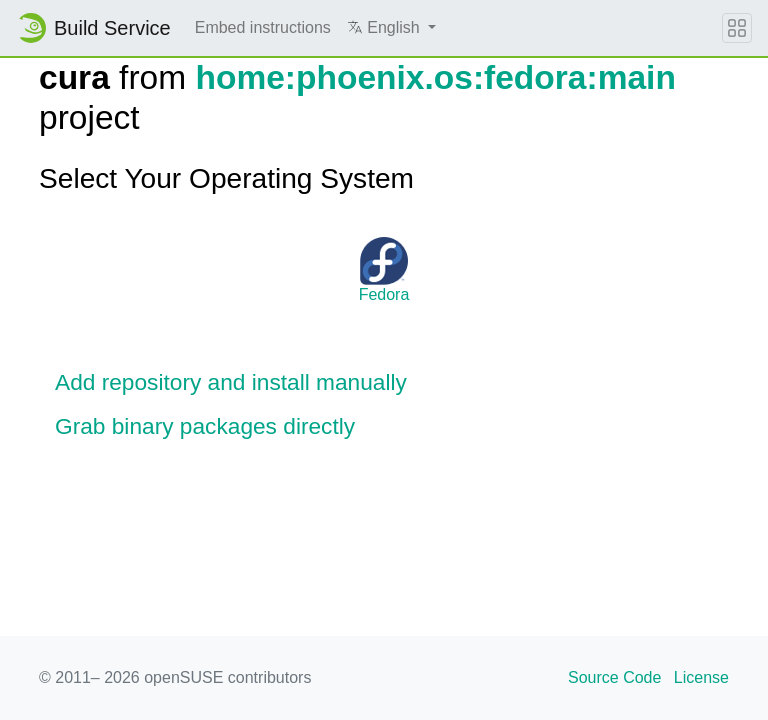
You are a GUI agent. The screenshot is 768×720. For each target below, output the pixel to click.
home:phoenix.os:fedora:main (435, 77)
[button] (391, 28)
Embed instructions (263, 27)
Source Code (614, 677)
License (701, 677)
